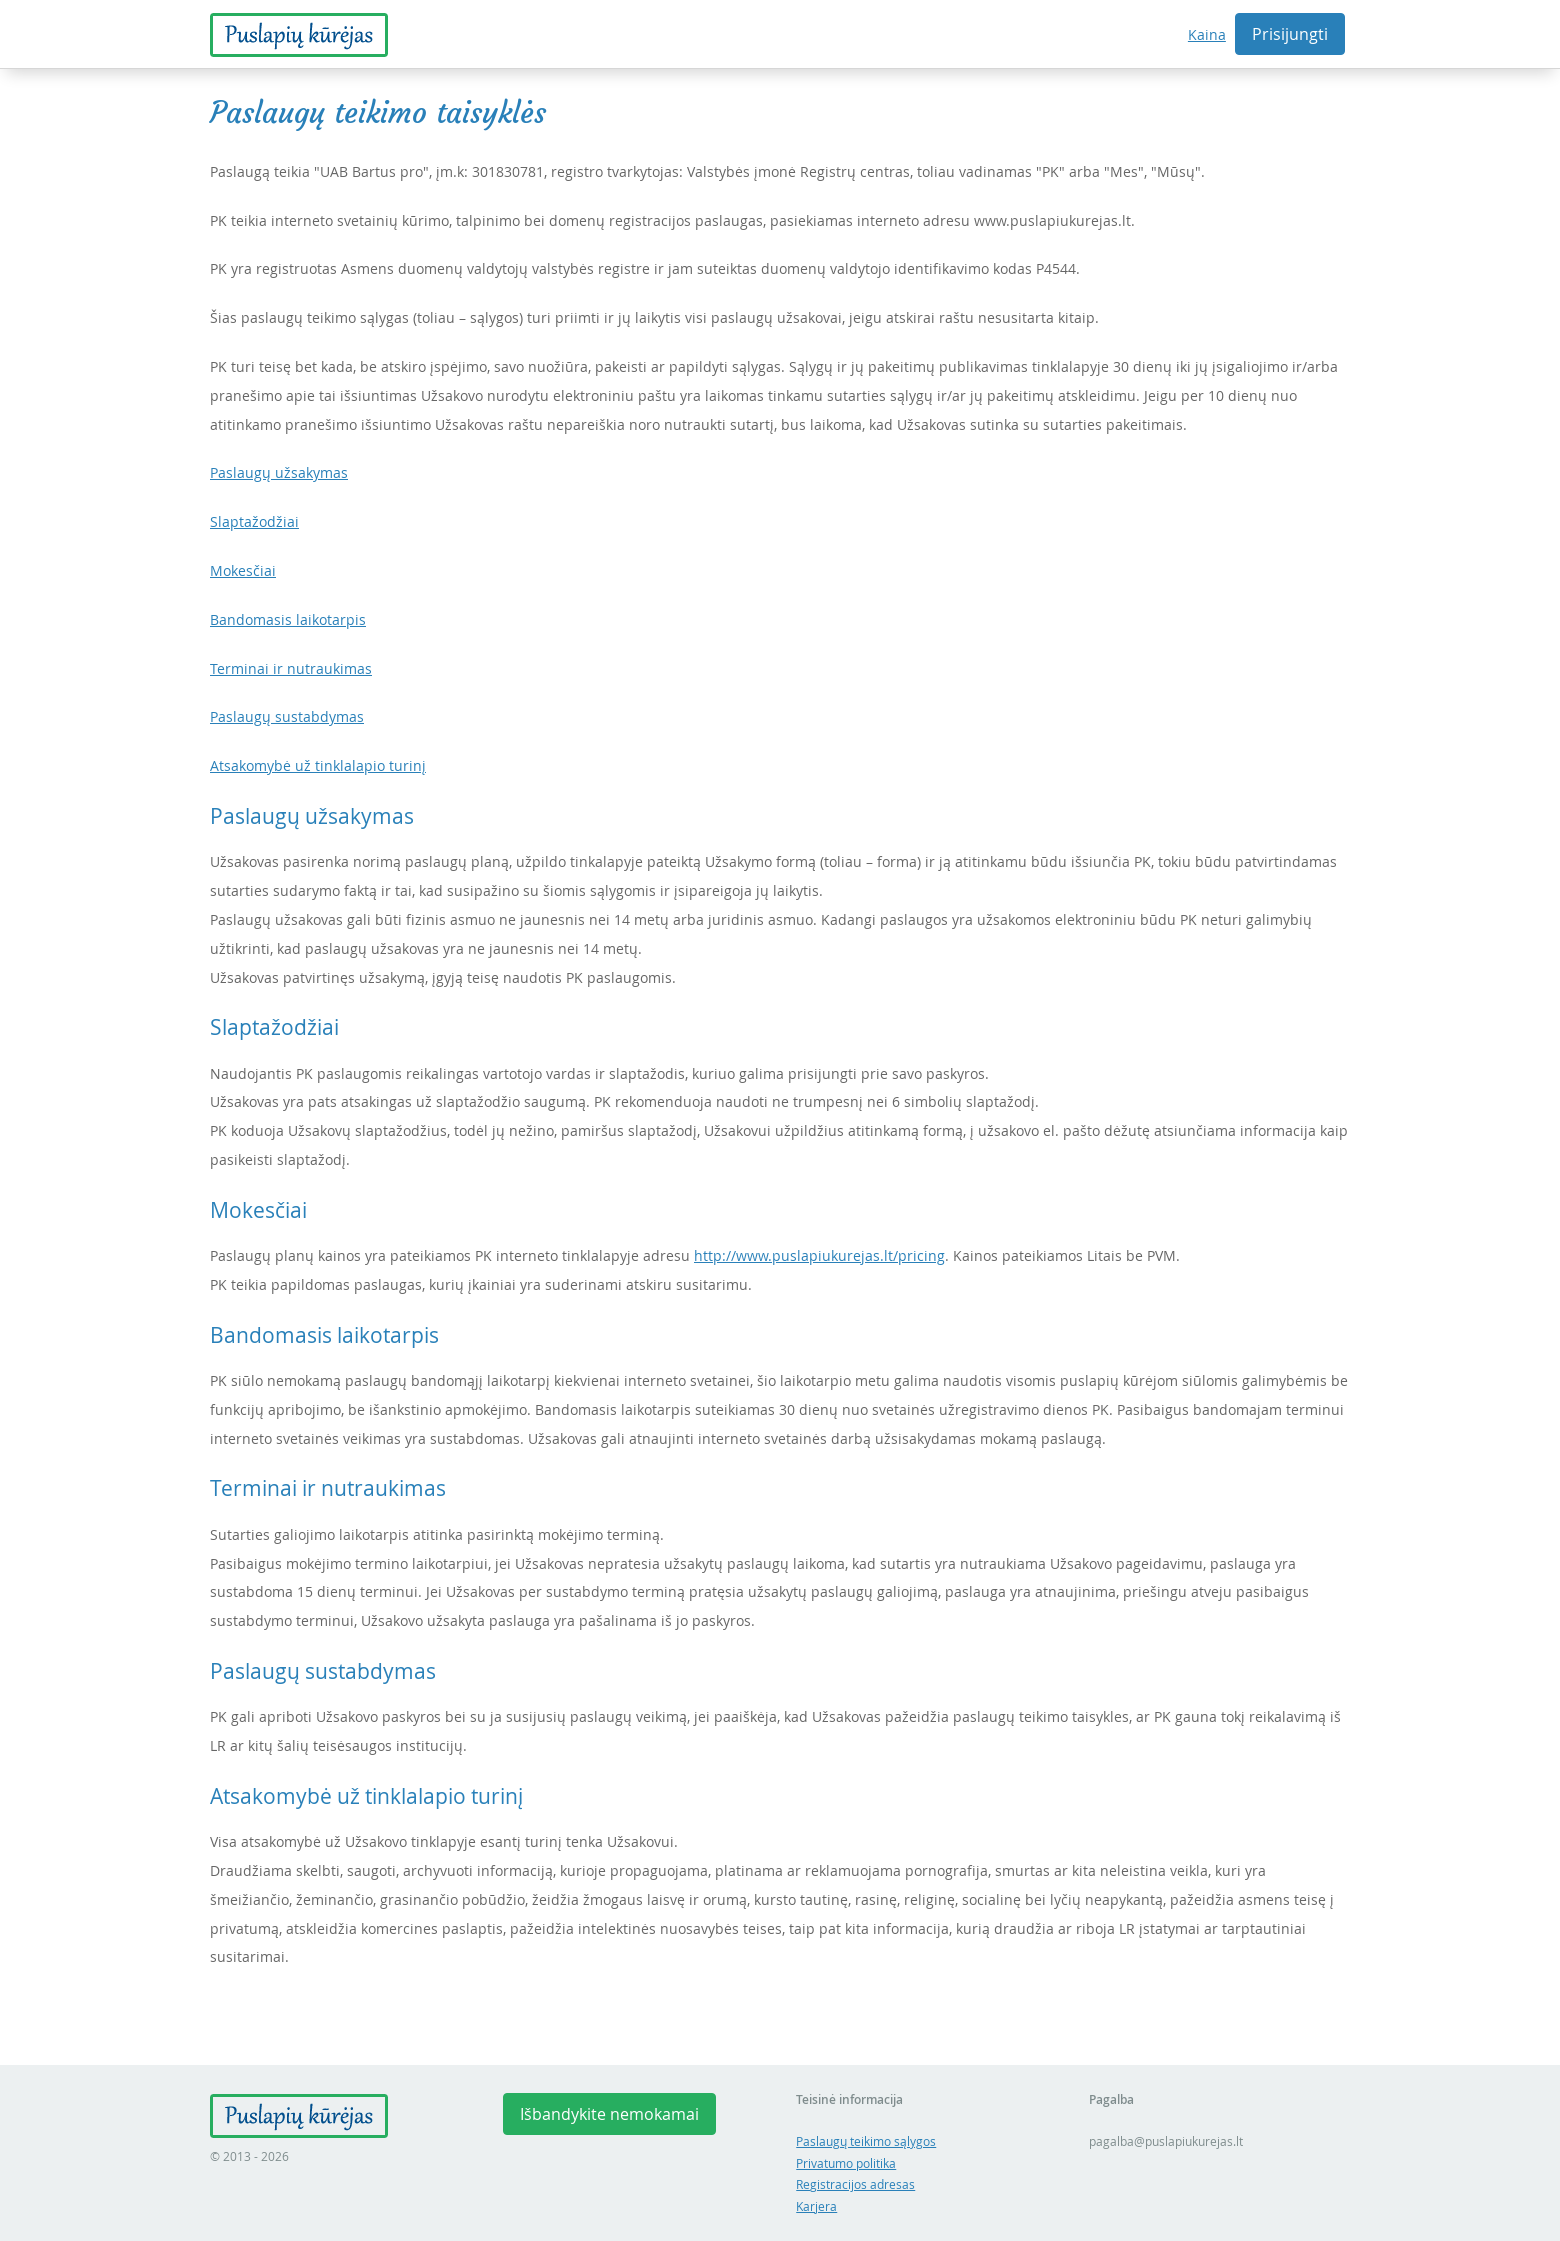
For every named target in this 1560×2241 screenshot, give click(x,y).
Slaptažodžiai (254, 521)
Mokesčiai (243, 570)
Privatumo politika (846, 2163)
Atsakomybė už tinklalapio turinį (318, 765)
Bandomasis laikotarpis (288, 619)
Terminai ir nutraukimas (291, 668)
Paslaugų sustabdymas (287, 716)
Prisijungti (1290, 34)
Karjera (816, 2206)
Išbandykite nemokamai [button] (609, 2114)
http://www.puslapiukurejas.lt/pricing (819, 1255)
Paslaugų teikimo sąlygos (866, 2141)
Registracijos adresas (855, 2184)
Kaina (1207, 34)
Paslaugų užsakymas (279, 472)
